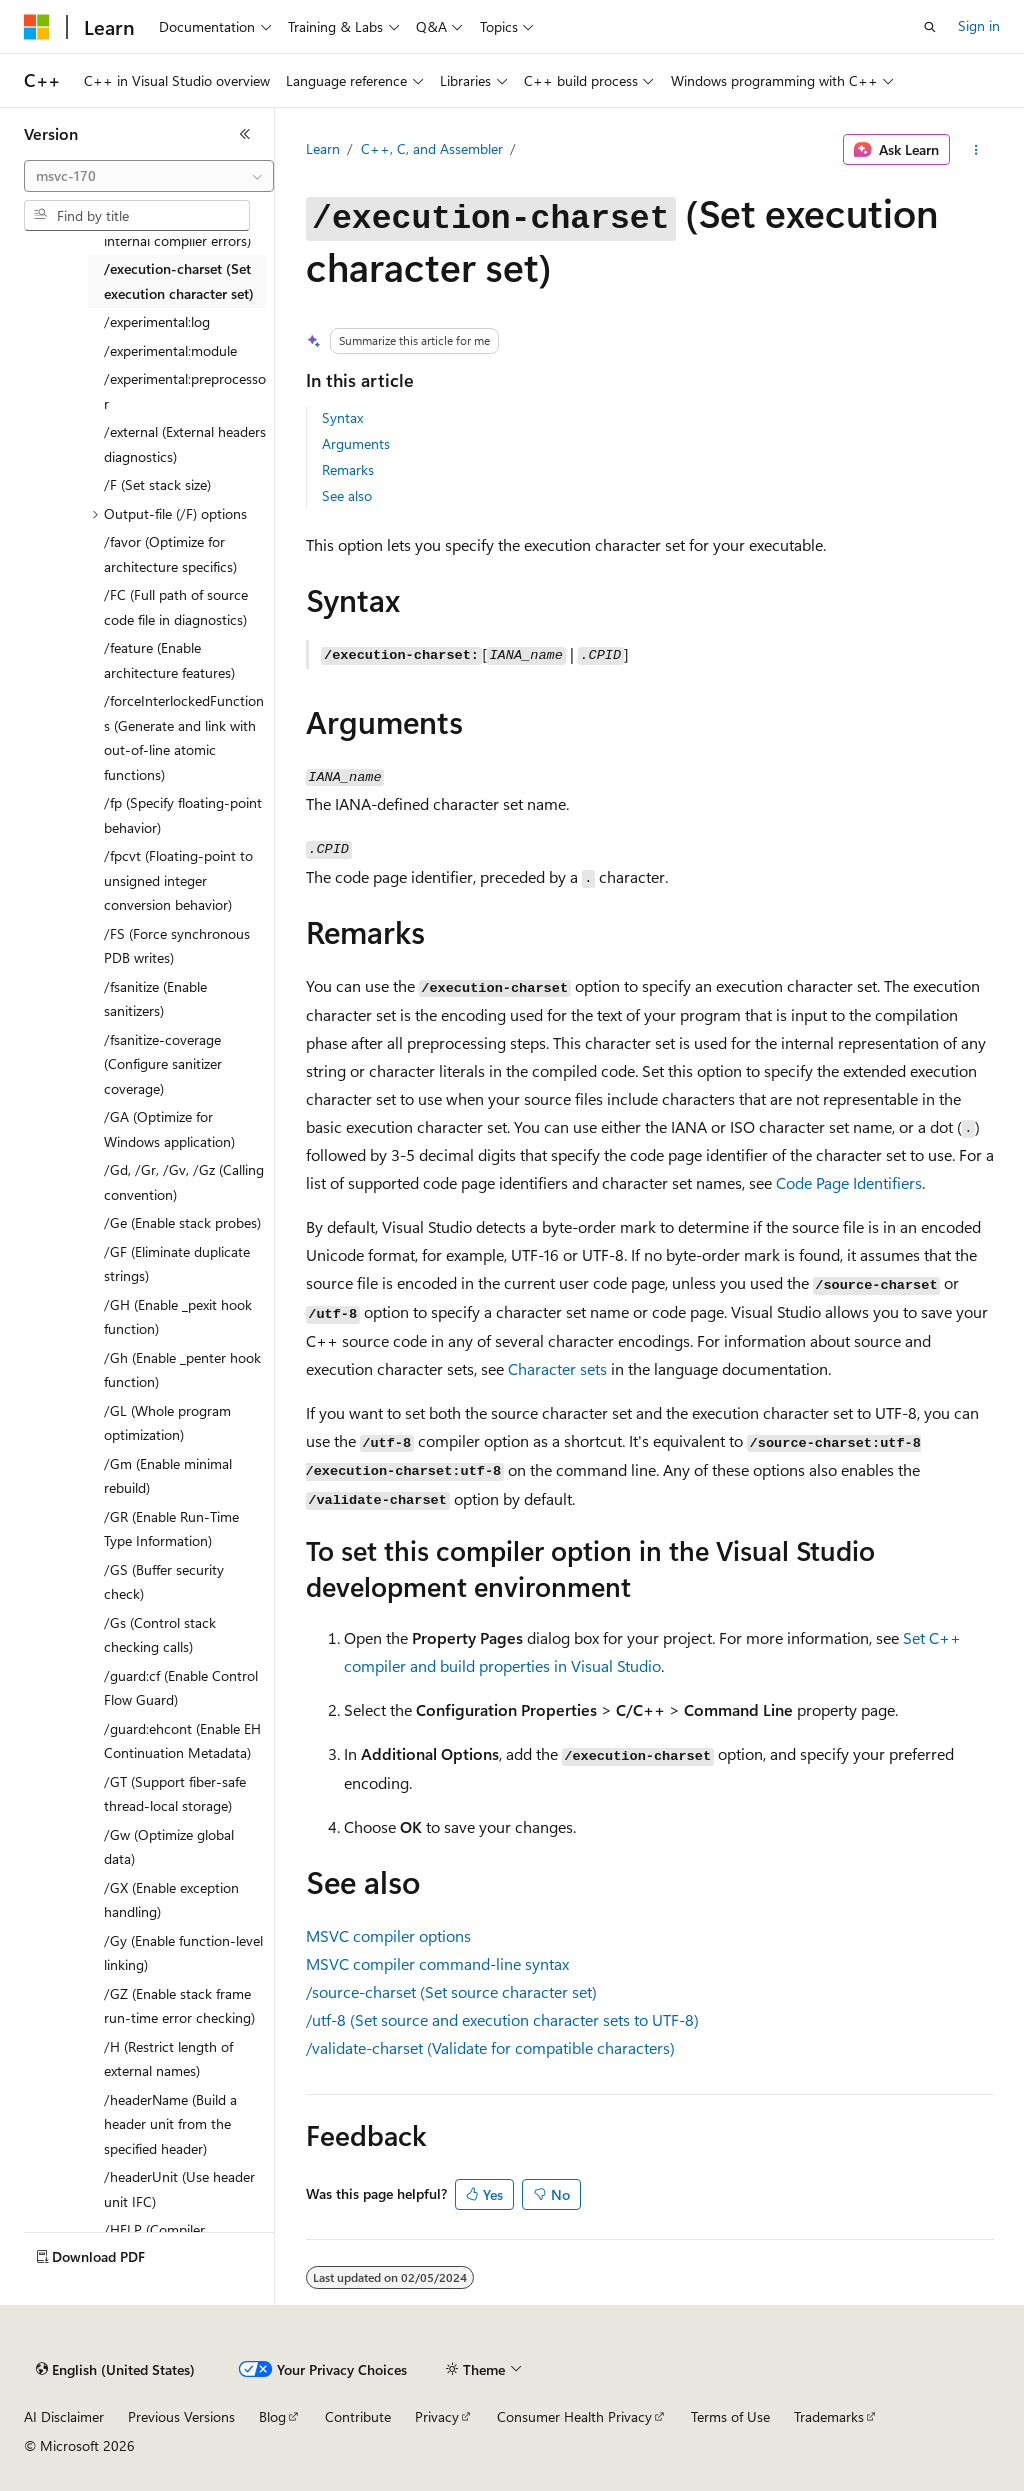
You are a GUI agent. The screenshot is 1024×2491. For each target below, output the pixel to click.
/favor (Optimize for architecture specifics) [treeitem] (170, 554)
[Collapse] (245, 134)
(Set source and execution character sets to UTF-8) (502, 2019)
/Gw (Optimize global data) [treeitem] (169, 1847)
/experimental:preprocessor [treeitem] (185, 391)
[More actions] (975, 150)
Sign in (979, 25)
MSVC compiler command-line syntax (437, 1963)
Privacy (437, 2416)
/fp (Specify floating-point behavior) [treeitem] (183, 815)
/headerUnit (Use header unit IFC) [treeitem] (179, 2189)
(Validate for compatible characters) (490, 2047)
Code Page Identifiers (849, 1182)
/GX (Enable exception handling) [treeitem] (171, 1900)
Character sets (557, 1368)
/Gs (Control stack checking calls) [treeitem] (160, 1635)
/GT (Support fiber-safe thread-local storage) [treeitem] (175, 1794)
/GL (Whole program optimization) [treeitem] (167, 1423)
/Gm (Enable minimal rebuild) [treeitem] (168, 1476)
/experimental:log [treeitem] (157, 321)
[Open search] (930, 27)
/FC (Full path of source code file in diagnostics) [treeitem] (176, 607)
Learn (323, 148)
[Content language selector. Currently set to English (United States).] (115, 2370)
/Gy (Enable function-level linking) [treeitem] (183, 1953)
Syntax (342, 417)
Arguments (356, 443)
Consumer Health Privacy (574, 2416)
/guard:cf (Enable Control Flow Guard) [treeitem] (181, 1688)
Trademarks (829, 2416)
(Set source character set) (451, 1991)
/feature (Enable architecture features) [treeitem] (169, 660)
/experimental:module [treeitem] (170, 350)
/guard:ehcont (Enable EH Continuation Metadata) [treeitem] (182, 1741)
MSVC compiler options (388, 1935)
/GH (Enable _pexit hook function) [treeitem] (178, 1317)
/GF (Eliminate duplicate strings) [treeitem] (177, 1264)
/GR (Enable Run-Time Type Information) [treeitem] (171, 1529)
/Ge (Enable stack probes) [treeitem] (182, 1222)
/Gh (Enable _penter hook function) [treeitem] (182, 1370)
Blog (272, 2416)
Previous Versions (181, 2416)
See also (347, 495)
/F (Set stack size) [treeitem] (157, 484)
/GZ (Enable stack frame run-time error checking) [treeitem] (179, 2006)
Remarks (348, 469)
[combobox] (149, 176)
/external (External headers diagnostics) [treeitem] (185, 444)
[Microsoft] (37, 27)
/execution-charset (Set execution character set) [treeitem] (179, 281)
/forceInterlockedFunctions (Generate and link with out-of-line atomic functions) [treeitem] (184, 737)
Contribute (358, 2416)
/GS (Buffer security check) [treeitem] (164, 1582)
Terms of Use (730, 2416)
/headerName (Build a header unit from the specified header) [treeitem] (170, 2124)
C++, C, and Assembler (432, 148)
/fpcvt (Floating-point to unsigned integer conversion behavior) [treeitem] (178, 880)
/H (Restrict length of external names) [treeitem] (168, 2059)
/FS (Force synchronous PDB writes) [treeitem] (177, 946)
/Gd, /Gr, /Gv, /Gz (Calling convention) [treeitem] (184, 1182)
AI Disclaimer (64, 2416)
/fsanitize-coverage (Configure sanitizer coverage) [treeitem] (163, 1064)
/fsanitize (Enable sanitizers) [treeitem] (155, 999)
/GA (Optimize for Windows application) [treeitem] (169, 1129)
